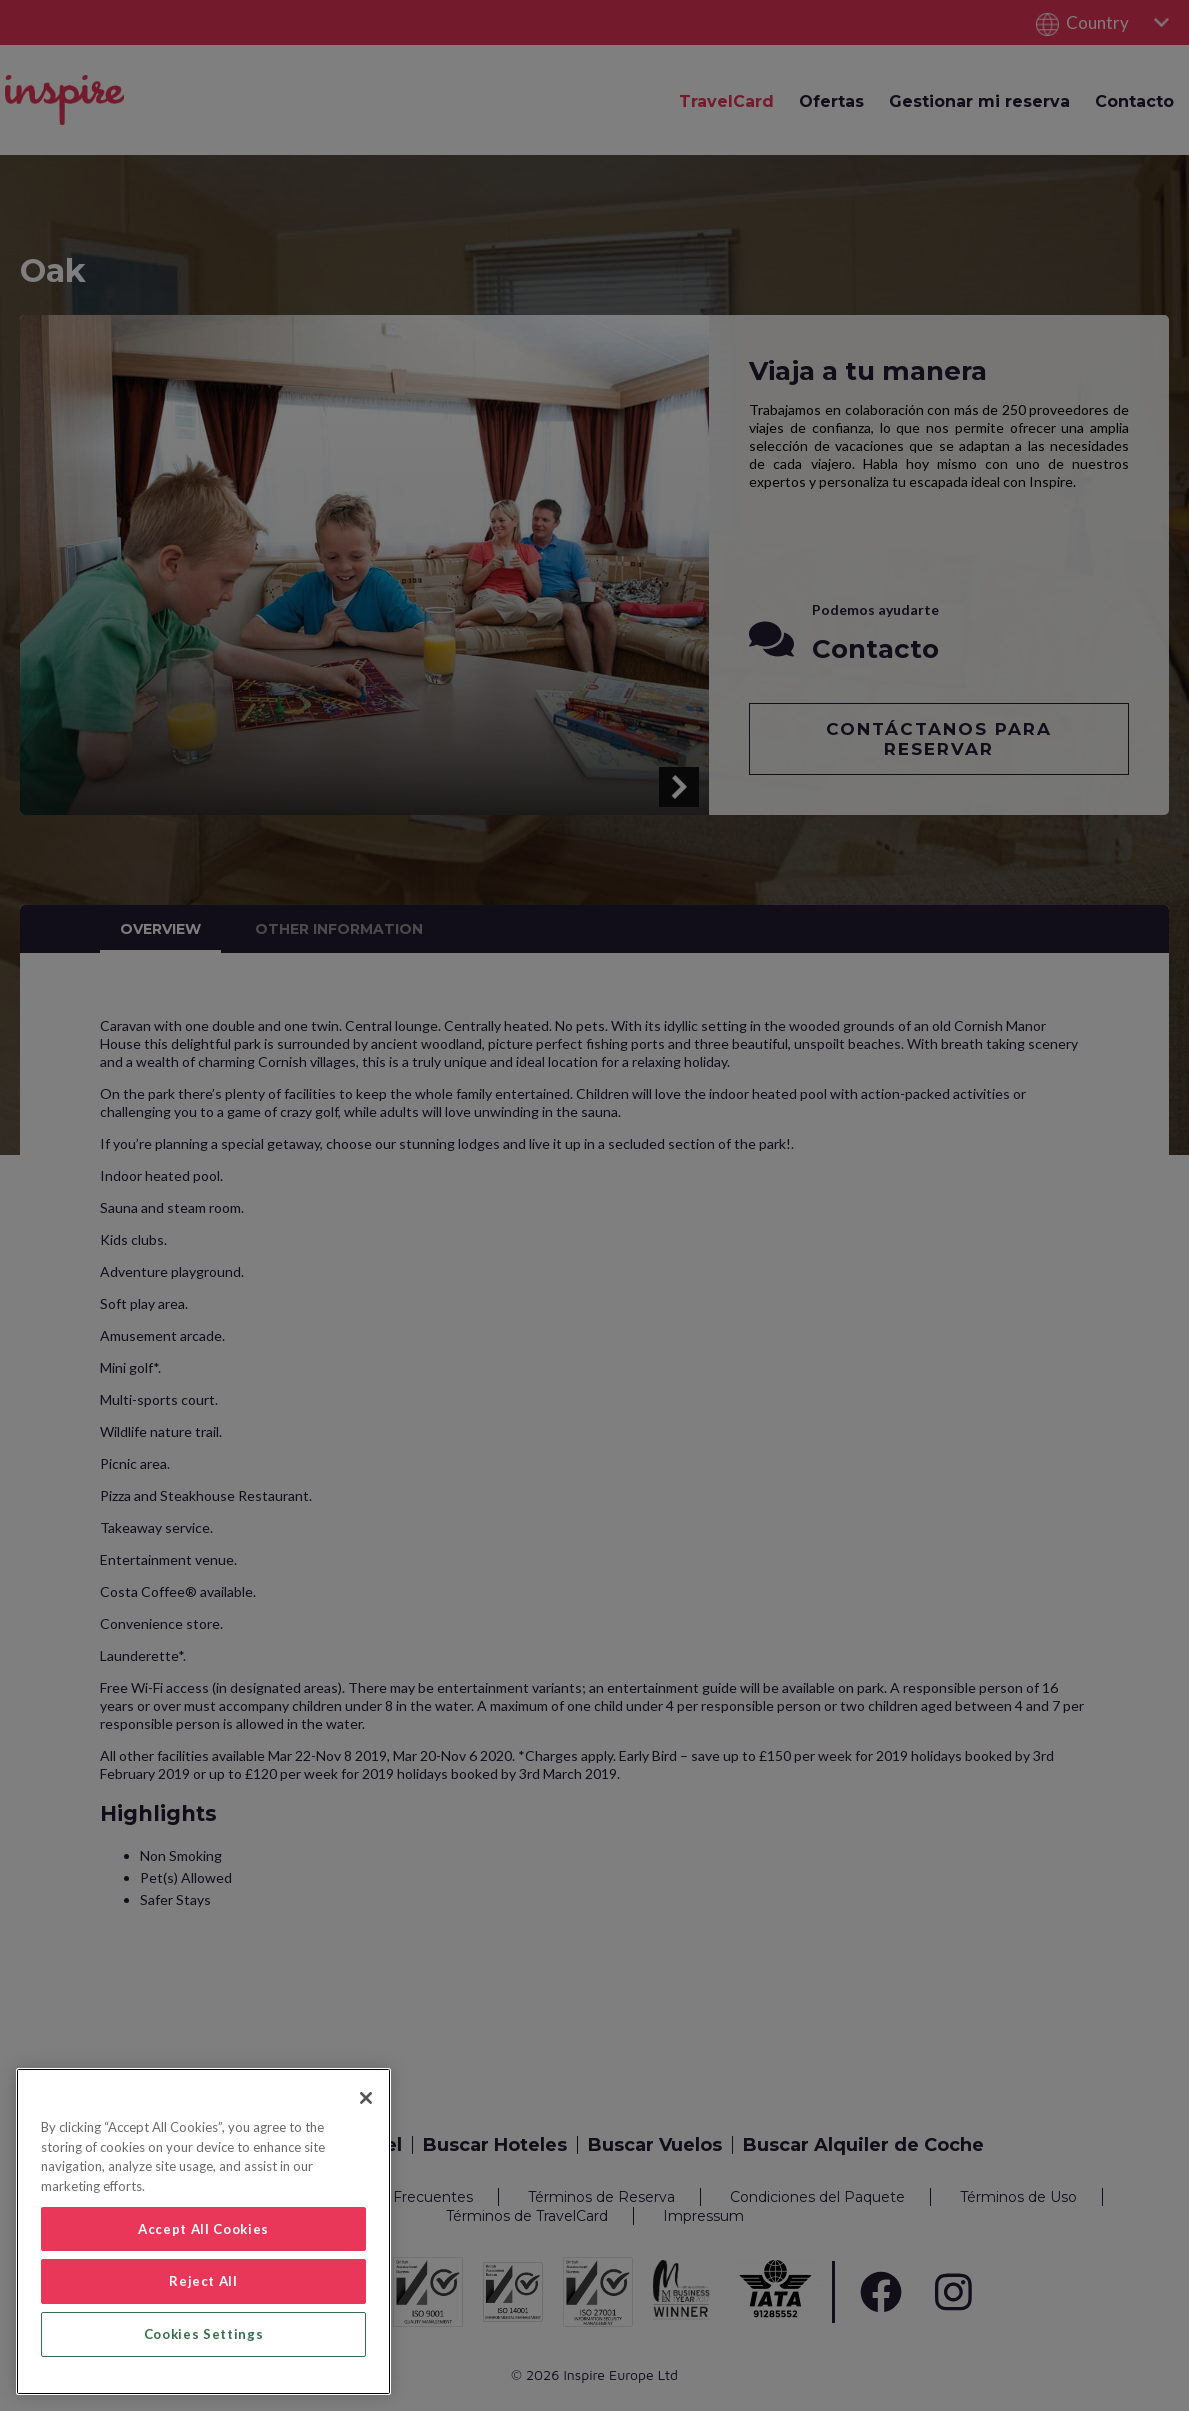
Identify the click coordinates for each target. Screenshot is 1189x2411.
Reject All (203, 2281)
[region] (203, 2231)
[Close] (366, 2098)
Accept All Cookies (203, 2229)
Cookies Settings (204, 2334)
